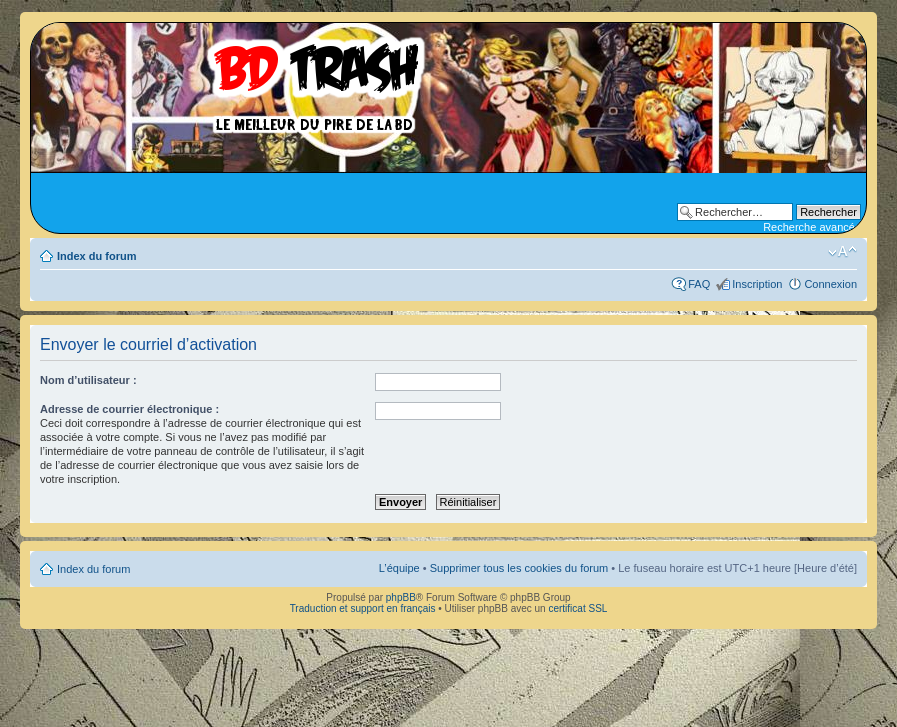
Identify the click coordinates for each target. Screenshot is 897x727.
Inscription (757, 284)
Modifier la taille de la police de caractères (842, 252)
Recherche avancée (812, 227)
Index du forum (96, 256)
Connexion (830, 284)
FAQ (699, 284)
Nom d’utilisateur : (88, 380)
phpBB (401, 597)
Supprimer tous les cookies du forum (519, 568)
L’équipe (399, 568)
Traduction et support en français (363, 608)
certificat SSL (577, 608)
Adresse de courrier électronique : (129, 409)
